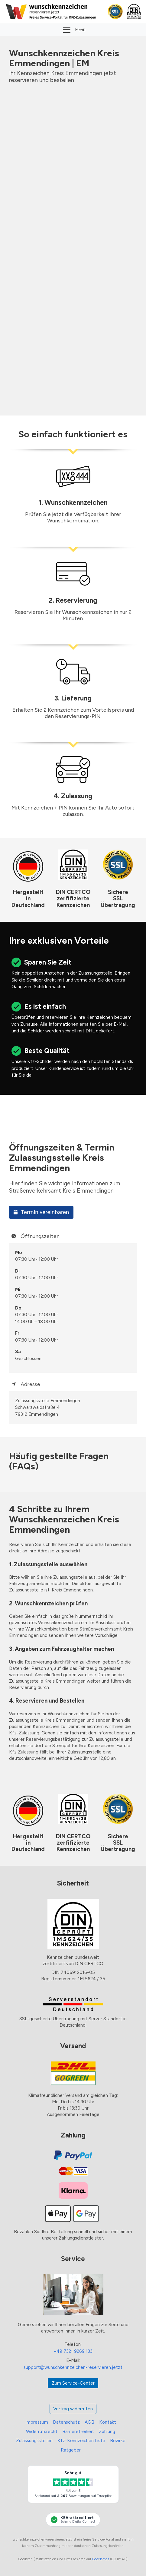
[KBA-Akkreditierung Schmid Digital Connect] (73, 2520)
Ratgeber (71, 2450)
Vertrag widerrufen (73, 2409)
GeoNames (100, 2559)
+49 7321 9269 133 (73, 2351)
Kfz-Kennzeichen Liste (81, 2440)
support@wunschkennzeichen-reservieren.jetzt (73, 2367)
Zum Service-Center (73, 2383)
